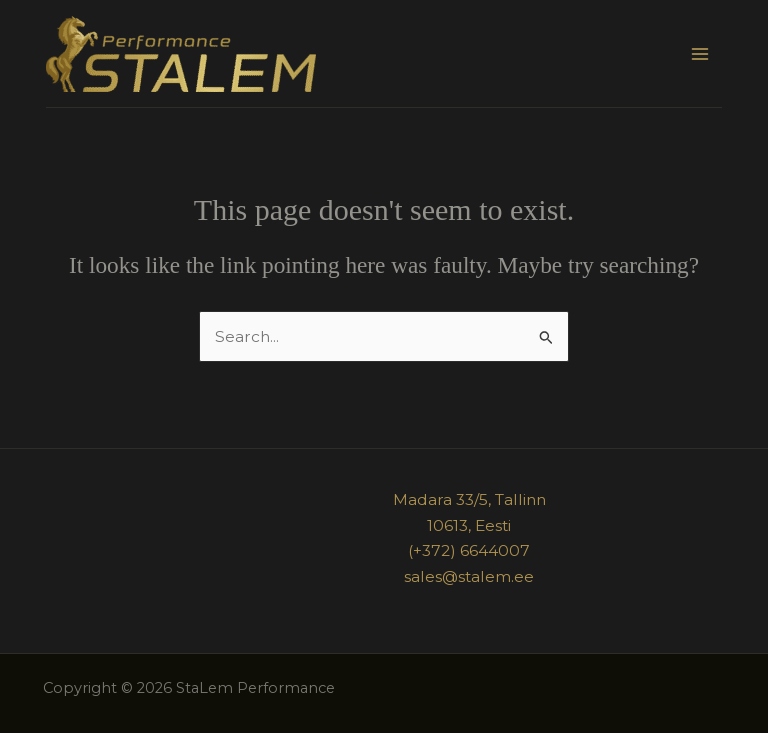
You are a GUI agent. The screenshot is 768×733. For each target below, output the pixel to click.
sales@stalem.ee (469, 576)
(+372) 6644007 (469, 550)
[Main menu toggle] (700, 53)
